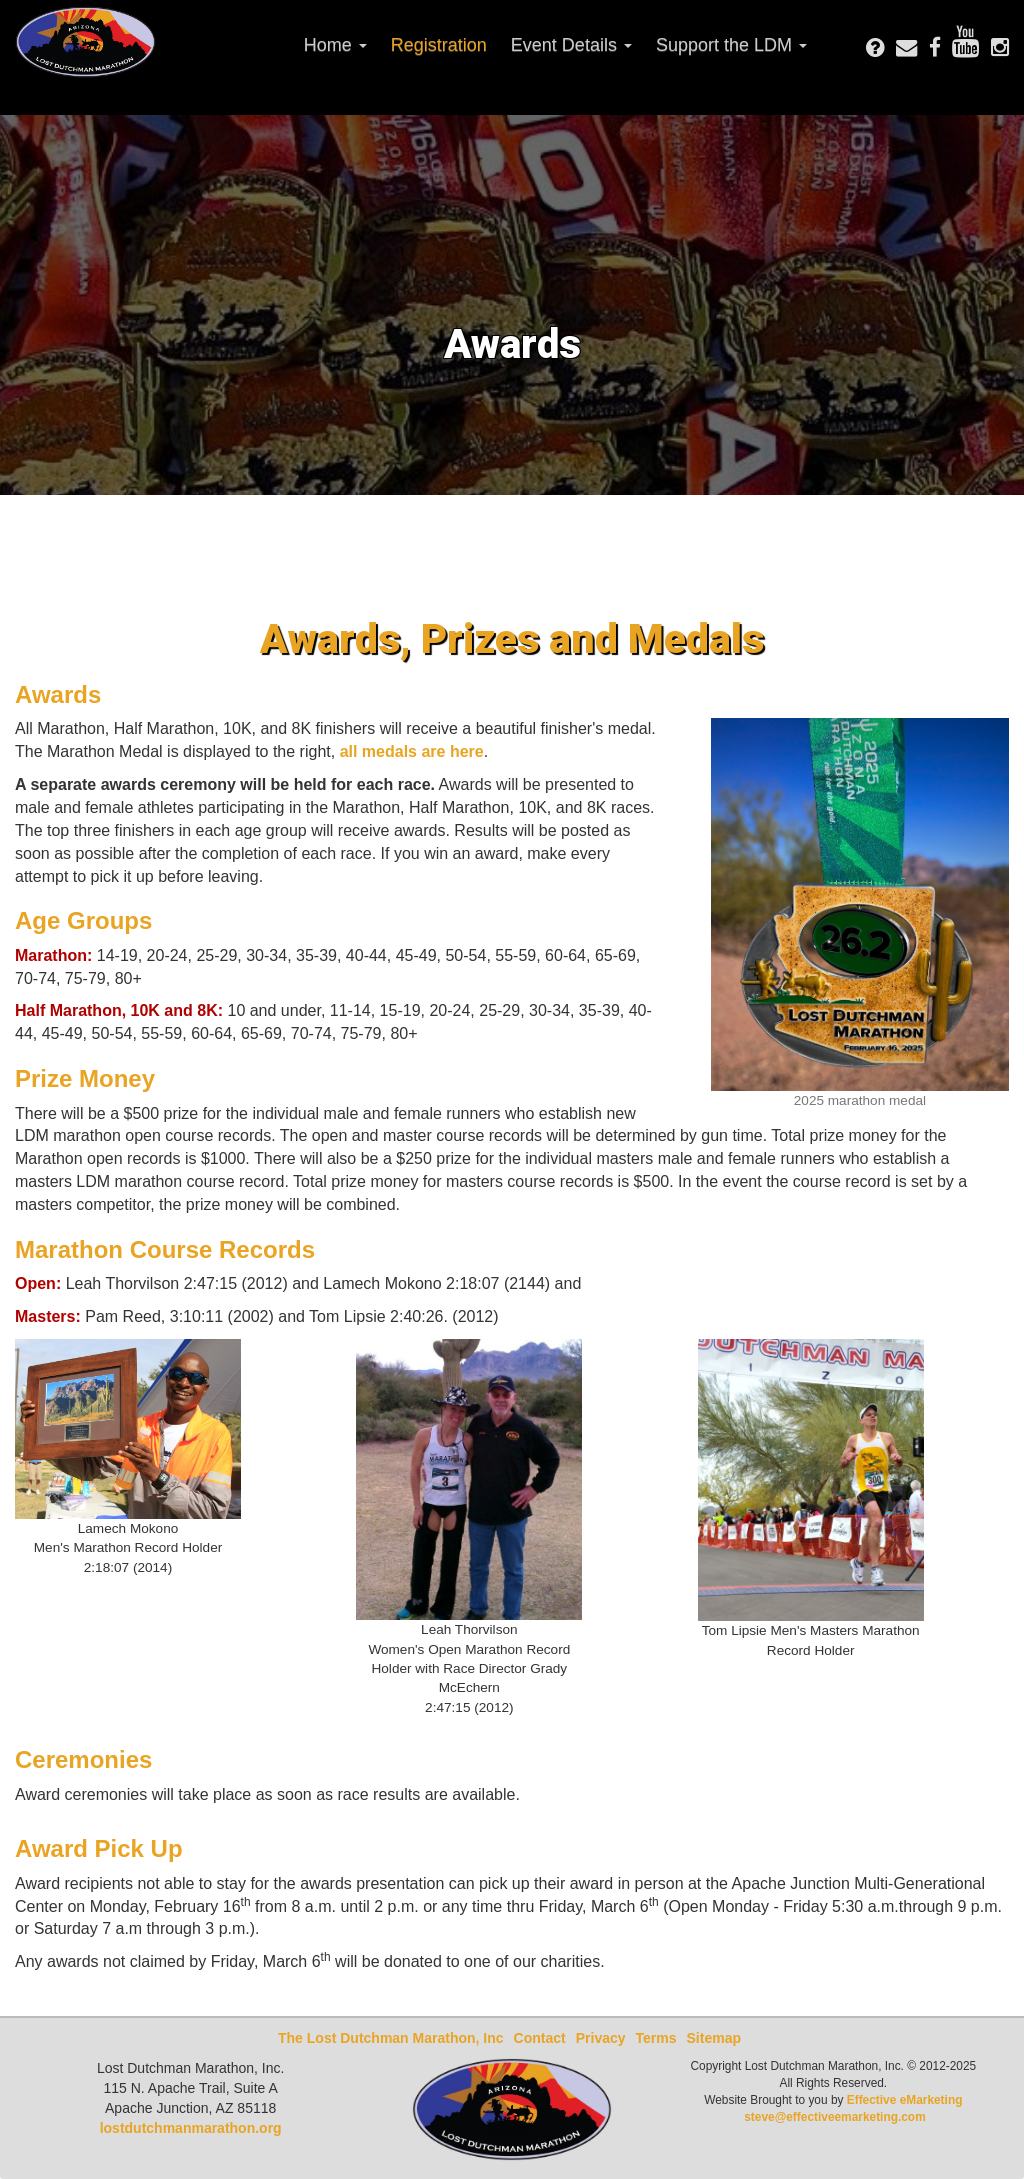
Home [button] (335, 45)
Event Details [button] (571, 45)
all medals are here (412, 751)
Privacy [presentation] (601, 2038)
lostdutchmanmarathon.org (191, 2128)
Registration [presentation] (439, 45)
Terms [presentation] (656, 2038)
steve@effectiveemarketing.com (834, 2117)
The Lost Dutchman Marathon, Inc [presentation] (391, 2038)
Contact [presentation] (540, 2038)
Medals (696, 639)
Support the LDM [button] (731, 45)
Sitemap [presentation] (714, 2038)
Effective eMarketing (905, 2100)
